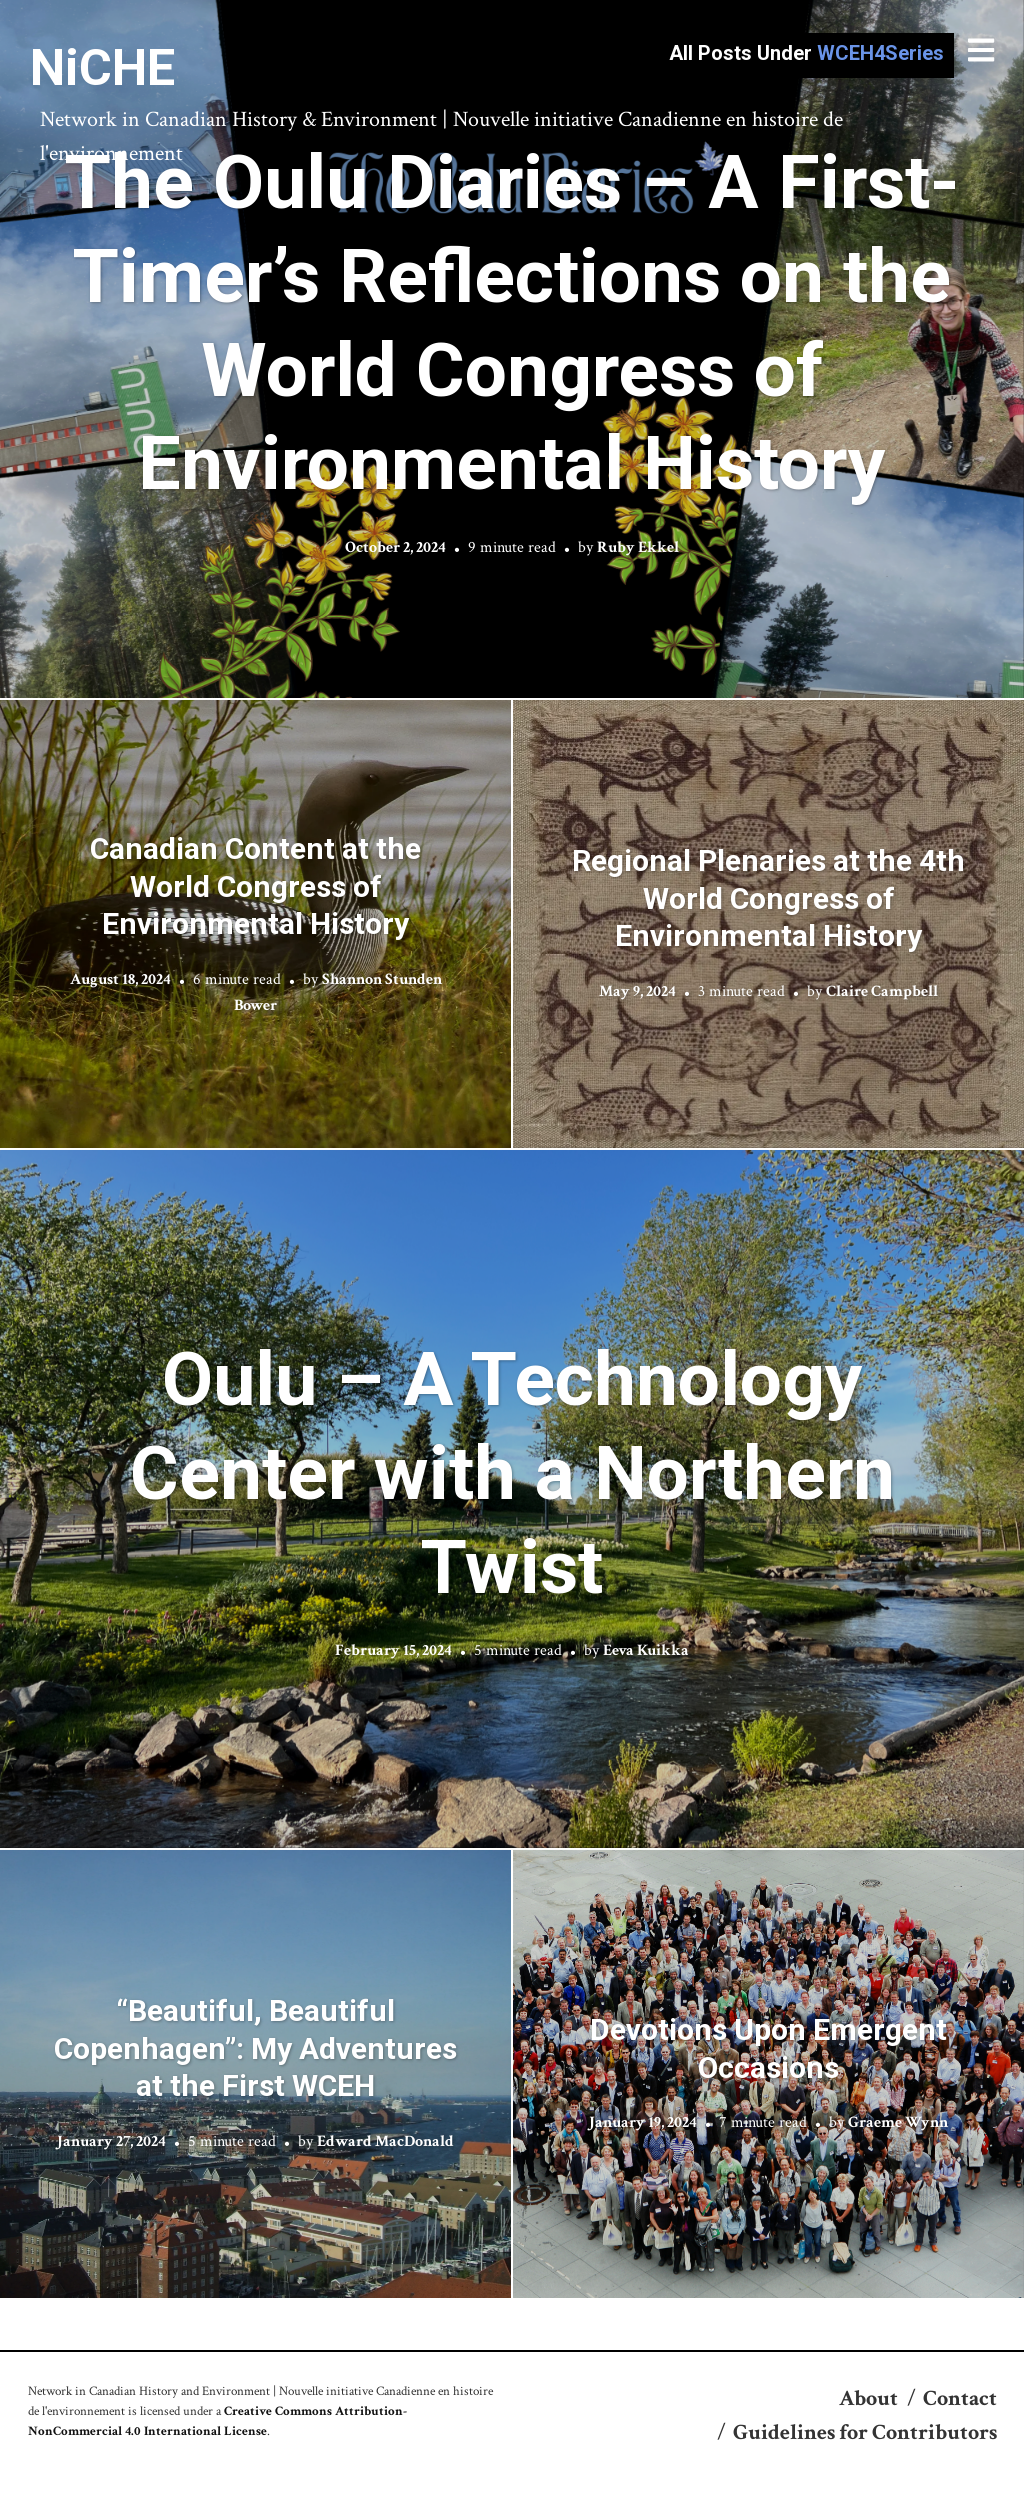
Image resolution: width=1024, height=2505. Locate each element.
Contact (960, 2398)
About (868, 2398)
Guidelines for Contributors (865, 2432)
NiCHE (102, 68)
